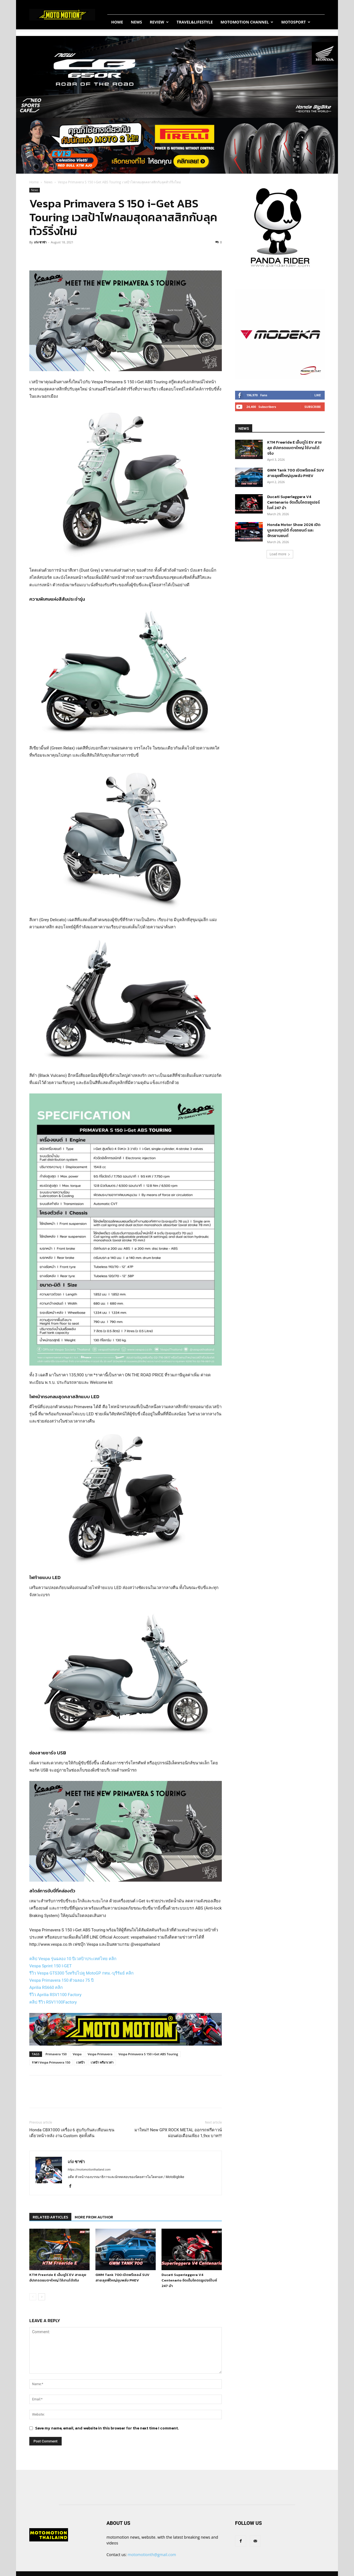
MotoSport (295, 22)
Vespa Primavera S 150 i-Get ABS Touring (148, 2054)
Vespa (77, 2054)
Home (117, 22)
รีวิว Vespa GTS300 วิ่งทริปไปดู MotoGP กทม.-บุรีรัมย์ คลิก (81, 1973)
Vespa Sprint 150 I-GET (50, 1965)
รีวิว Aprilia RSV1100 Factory (55, 1994)
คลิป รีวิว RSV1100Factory (53, 2001)
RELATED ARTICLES (50, 2217)
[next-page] (41, 2296)
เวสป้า (80, 2062)
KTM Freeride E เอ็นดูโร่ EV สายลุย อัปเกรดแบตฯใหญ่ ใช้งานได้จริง (57, 2277)
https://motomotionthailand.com (89, 2169)
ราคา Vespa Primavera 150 (51, 2062)
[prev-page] (32, 2296)
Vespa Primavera (100, 2054)
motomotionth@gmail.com (152, 2554)
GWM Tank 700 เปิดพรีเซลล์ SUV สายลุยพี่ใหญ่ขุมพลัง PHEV (122, 2277)
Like (317, 395)
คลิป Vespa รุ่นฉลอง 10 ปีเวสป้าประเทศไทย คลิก (72, 1958)
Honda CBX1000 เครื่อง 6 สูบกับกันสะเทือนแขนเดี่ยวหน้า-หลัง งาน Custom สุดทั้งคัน (71, 2132)
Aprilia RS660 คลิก (46, 1987)
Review (159, 22)
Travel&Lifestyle (195, 22)
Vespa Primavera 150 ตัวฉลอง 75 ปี (61, 1980)
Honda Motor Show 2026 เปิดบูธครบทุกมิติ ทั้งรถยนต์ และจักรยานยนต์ (294, 530)
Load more (280, 554)
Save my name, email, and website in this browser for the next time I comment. (107, 2428)
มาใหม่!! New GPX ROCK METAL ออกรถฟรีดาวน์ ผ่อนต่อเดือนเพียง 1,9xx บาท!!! (178, 2132)
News (136, 22)
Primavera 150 (56, 2054)
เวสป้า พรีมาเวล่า (102, 2062)
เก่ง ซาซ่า (40, 242)
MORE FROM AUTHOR (94, 2217)
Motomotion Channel (246, 22)
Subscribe (312, 407)
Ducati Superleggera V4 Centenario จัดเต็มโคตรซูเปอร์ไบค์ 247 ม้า (189, 2280)
